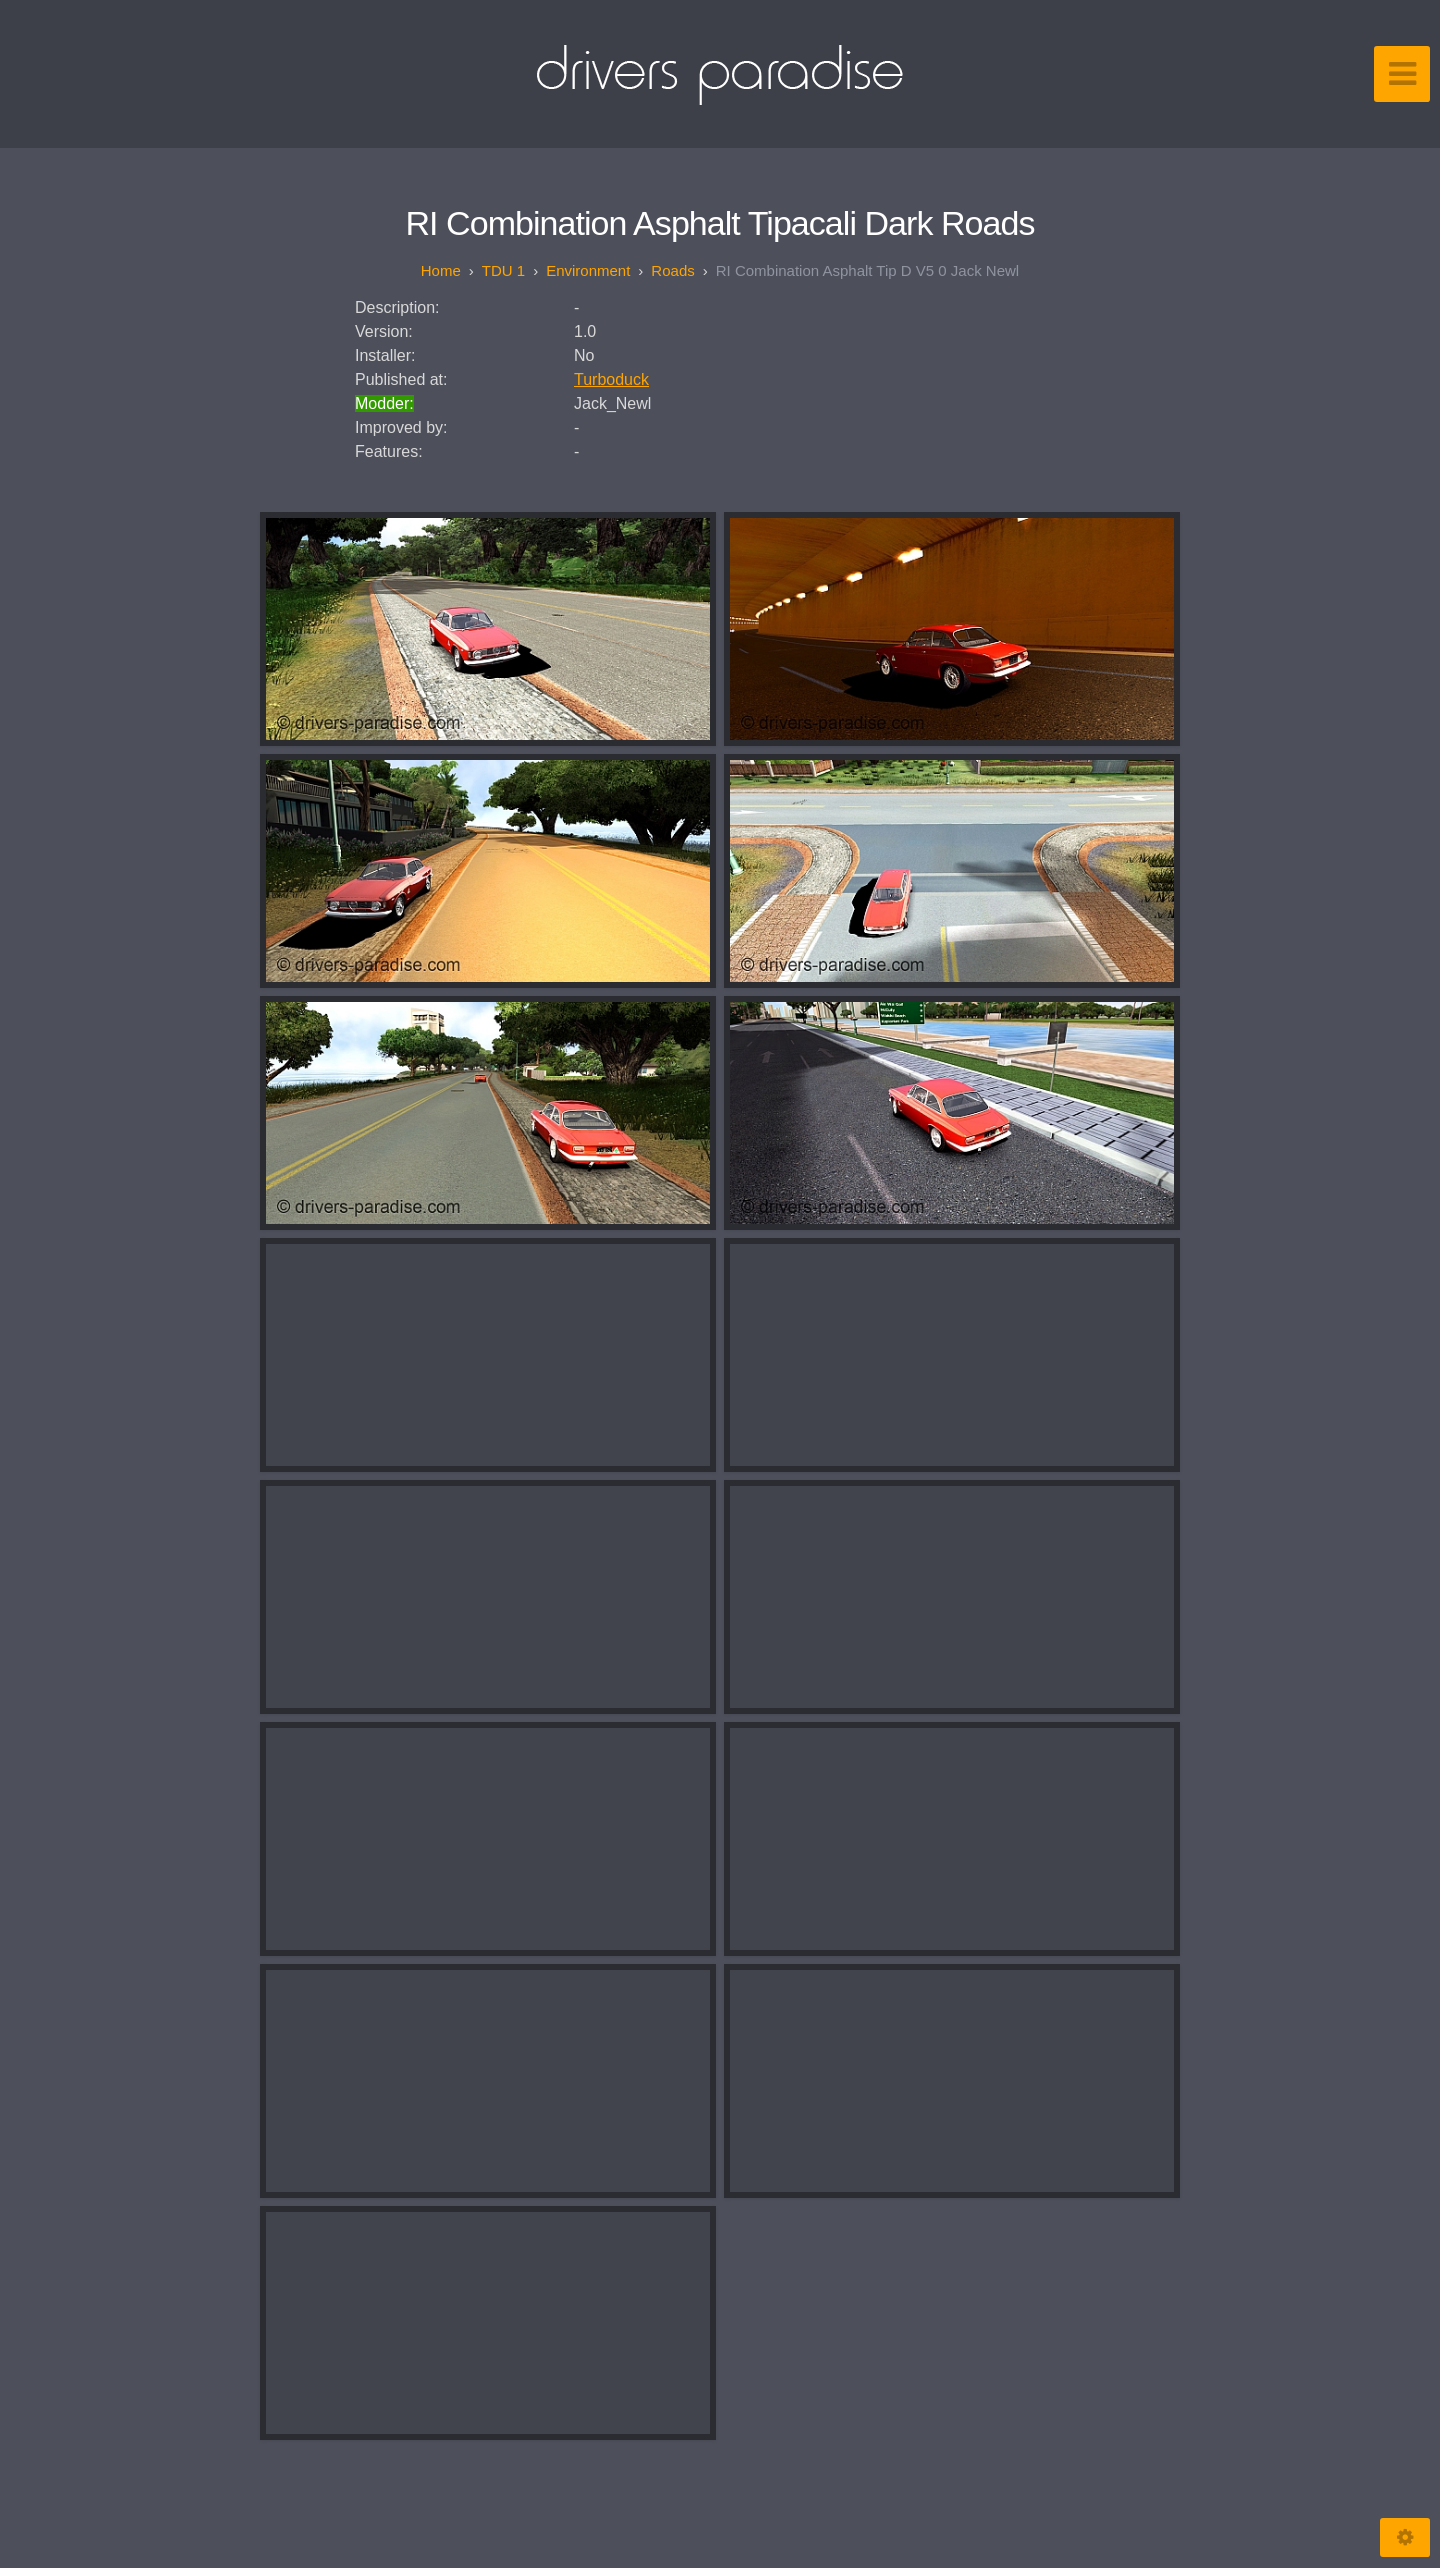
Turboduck (611, 379)
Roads (672, 270)
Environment (588, 270)
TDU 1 (503, 270)
